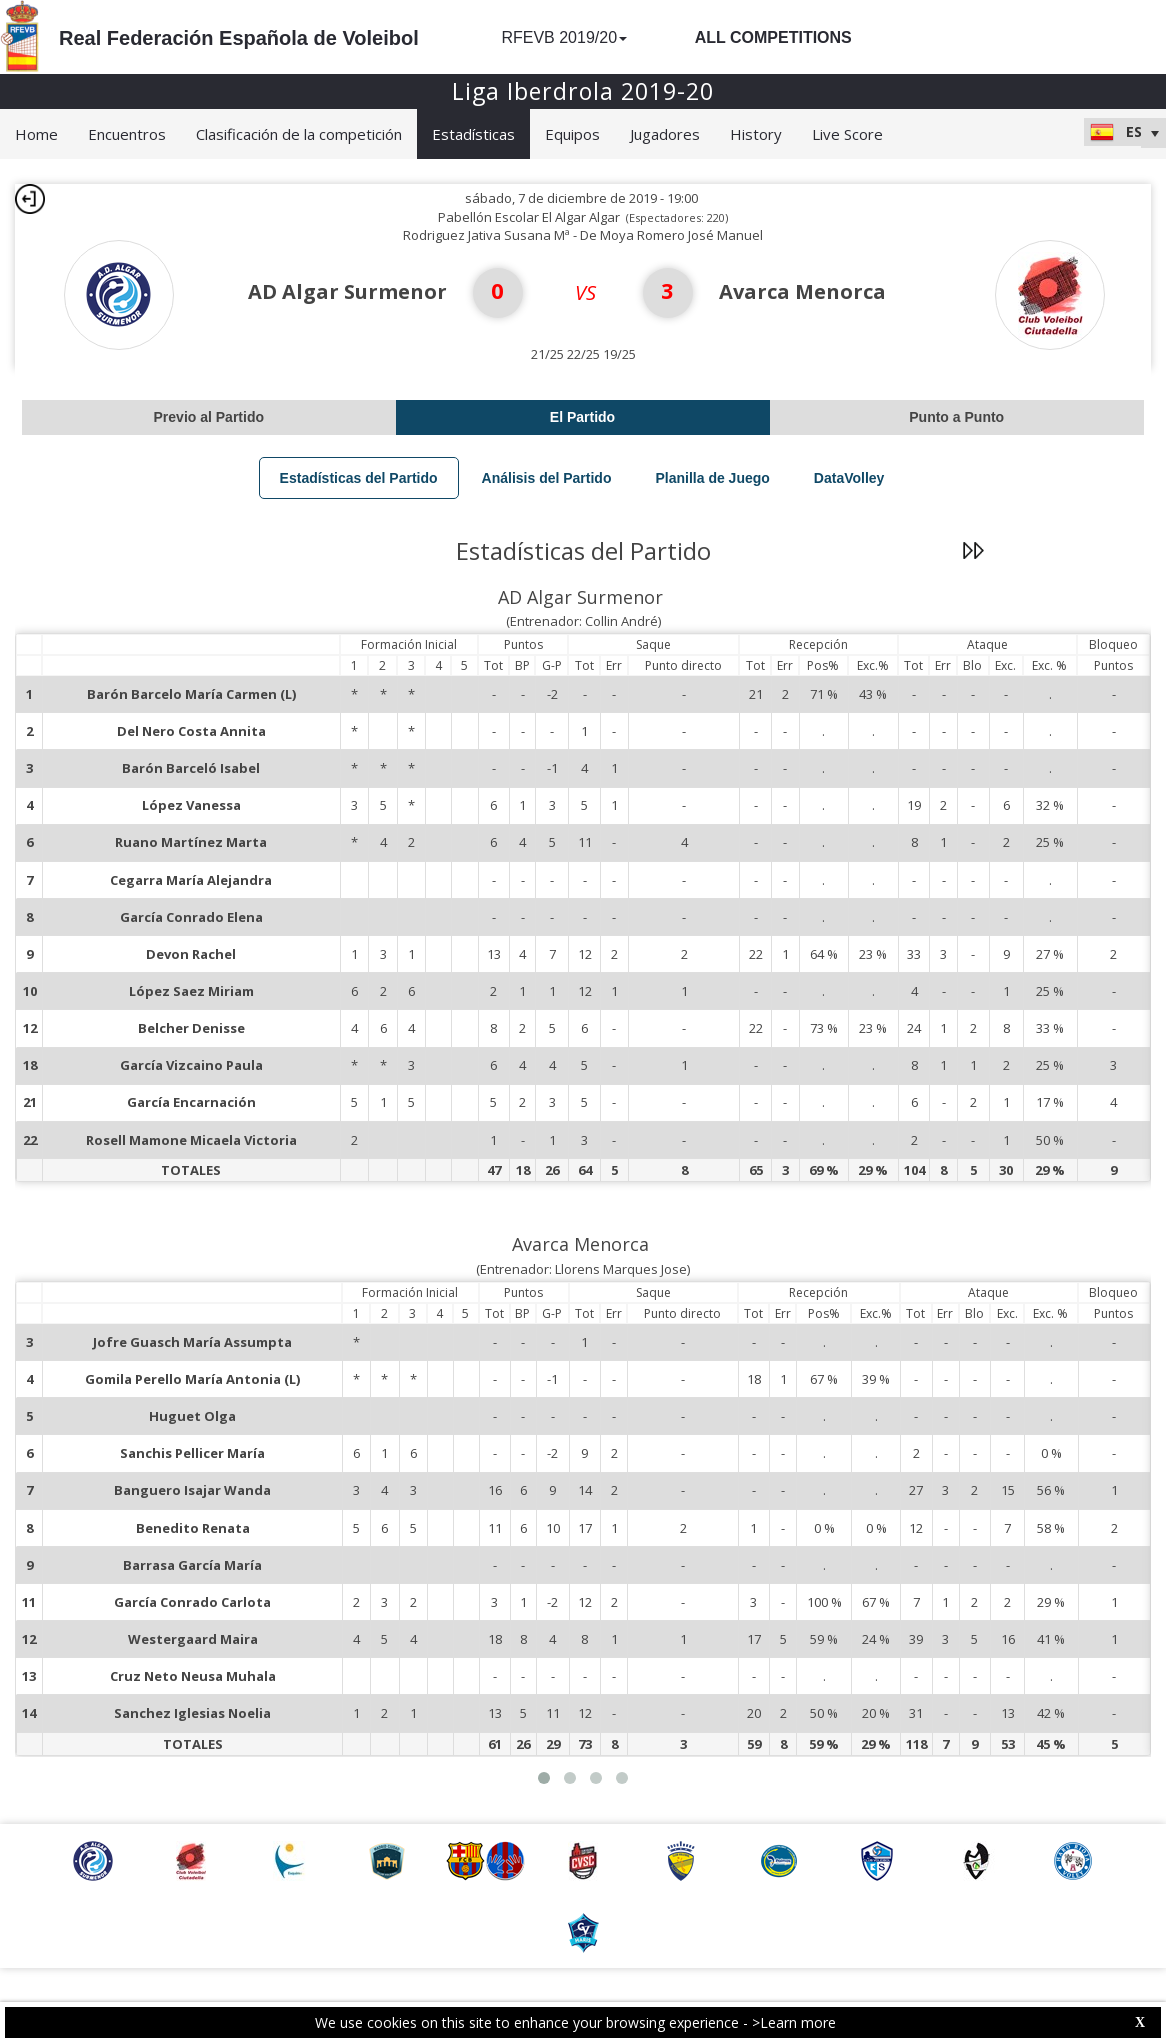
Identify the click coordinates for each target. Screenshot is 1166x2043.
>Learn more (794, 2022)
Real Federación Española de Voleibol (239, 38)
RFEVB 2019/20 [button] (564, 37)
